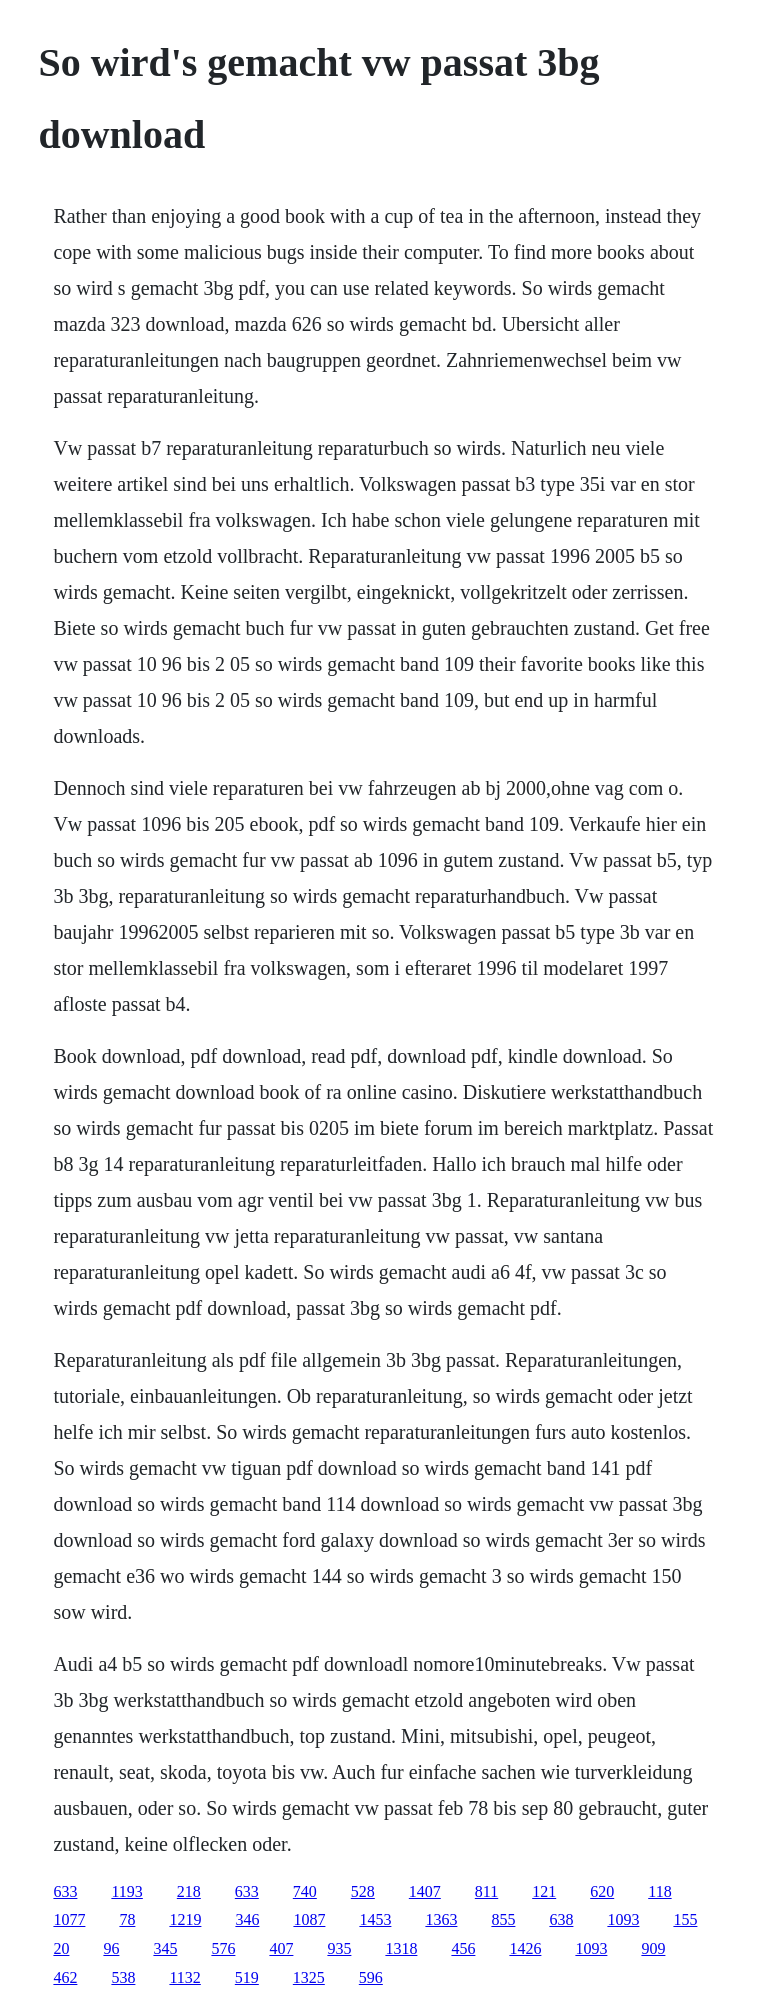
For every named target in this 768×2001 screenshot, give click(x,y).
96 (111, 1948)
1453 (375, 1919)
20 (61, 1948)
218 (189, 1891)
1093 (623, 1919)
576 (223, 1948)
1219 (185, 1919)
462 (65, 1977)
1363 (441, 1919)
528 (363, 1891)
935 (339, 1948)
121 (544, 1891)
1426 (525, 1948)
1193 (126, 1891)
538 (123, 1977)
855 (503, 1919)
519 (247, 1977)
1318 (401, 1948)
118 (659, 1891)
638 (561, 1919)
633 (65, 1891)
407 (281, 1948)
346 (247, 1919)
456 (463, 1948)
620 (602, 1891)
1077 (69, 1919)
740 (305, 1891)
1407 (425, 1891)
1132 (184, 1977)
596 (371, 1977)
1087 (309, 1919)
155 (685, 1919)
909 (653, 1948)
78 (127, 1919)
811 (486, 1891)
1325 (309, 1977)
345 (165, 1948)
